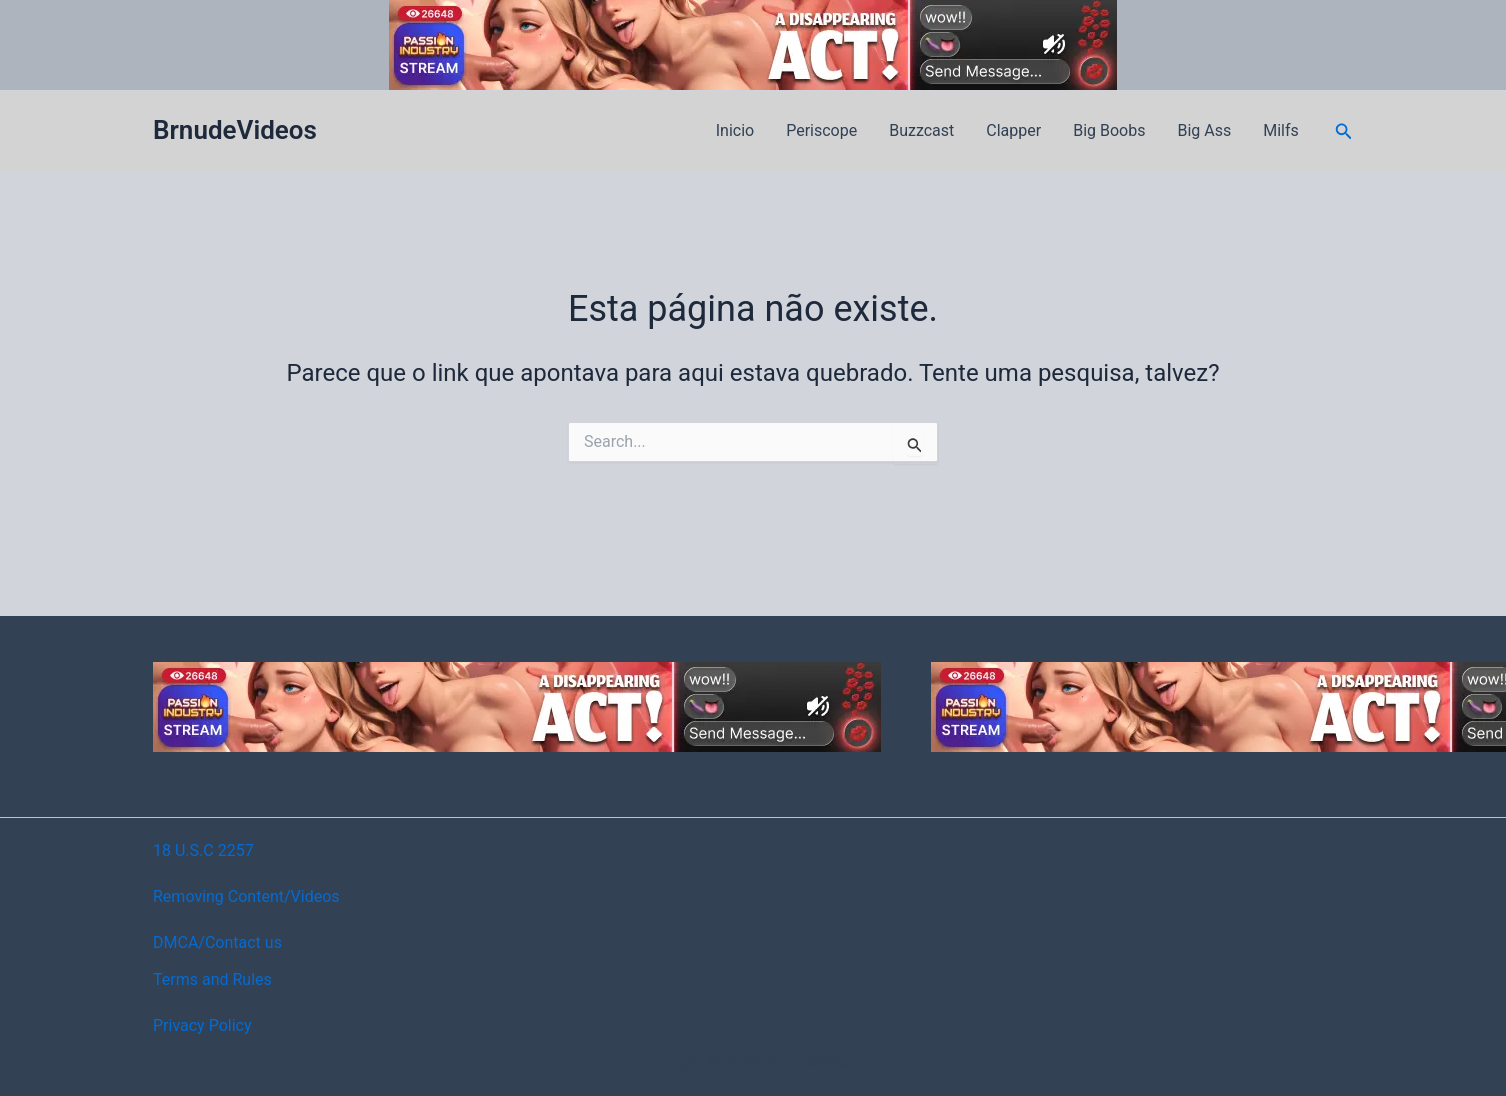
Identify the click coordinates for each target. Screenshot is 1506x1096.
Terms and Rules (212, 979)
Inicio (735, 130)
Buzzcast (921, 130)
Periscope (821, 130)
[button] (1344, 131)
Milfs (1281, 130)
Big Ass (1204, 130)
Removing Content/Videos (246, 896)
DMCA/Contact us (217, 942)
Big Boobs (1109, 130)
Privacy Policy (202, 1025)
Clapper (1013, 130)
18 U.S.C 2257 (203, 850)
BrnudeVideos (235, 130)
